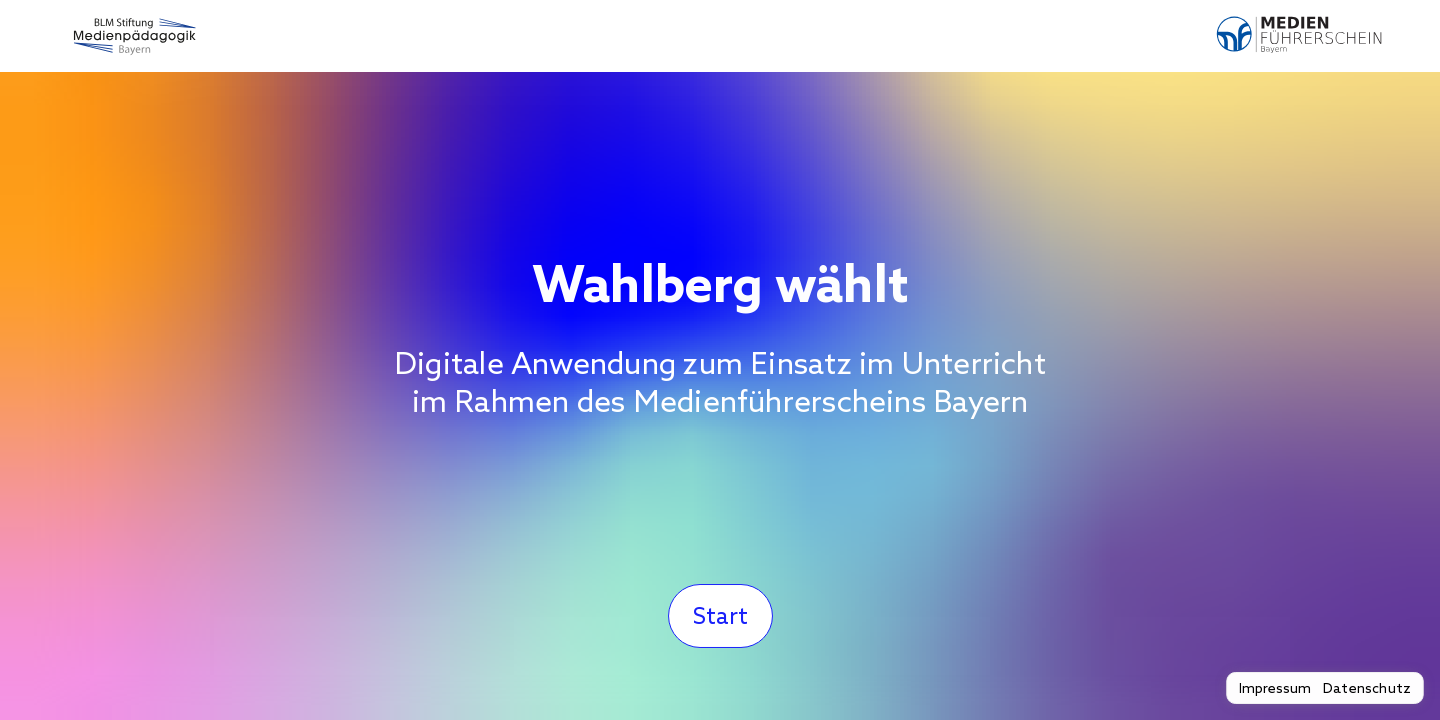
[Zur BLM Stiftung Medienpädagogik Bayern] (132, 36)
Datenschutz (1367, 688)
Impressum (1275, 688)
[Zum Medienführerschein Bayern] (1308, 36)
